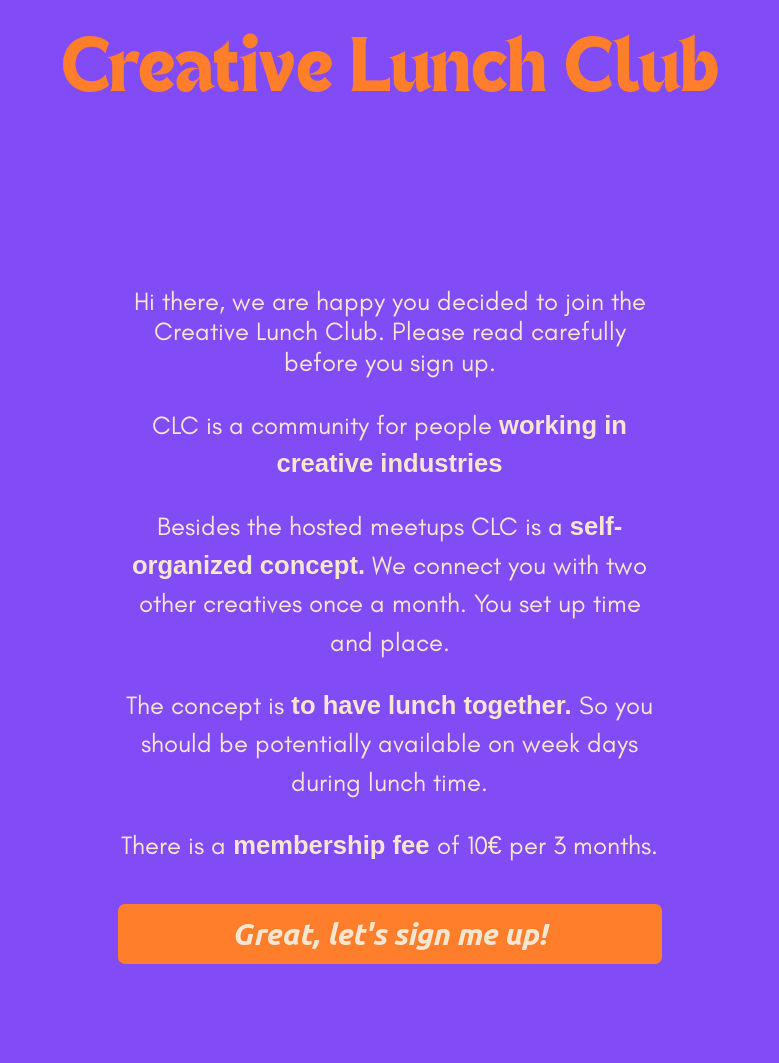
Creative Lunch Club (390, 71)
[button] (390, 934)
